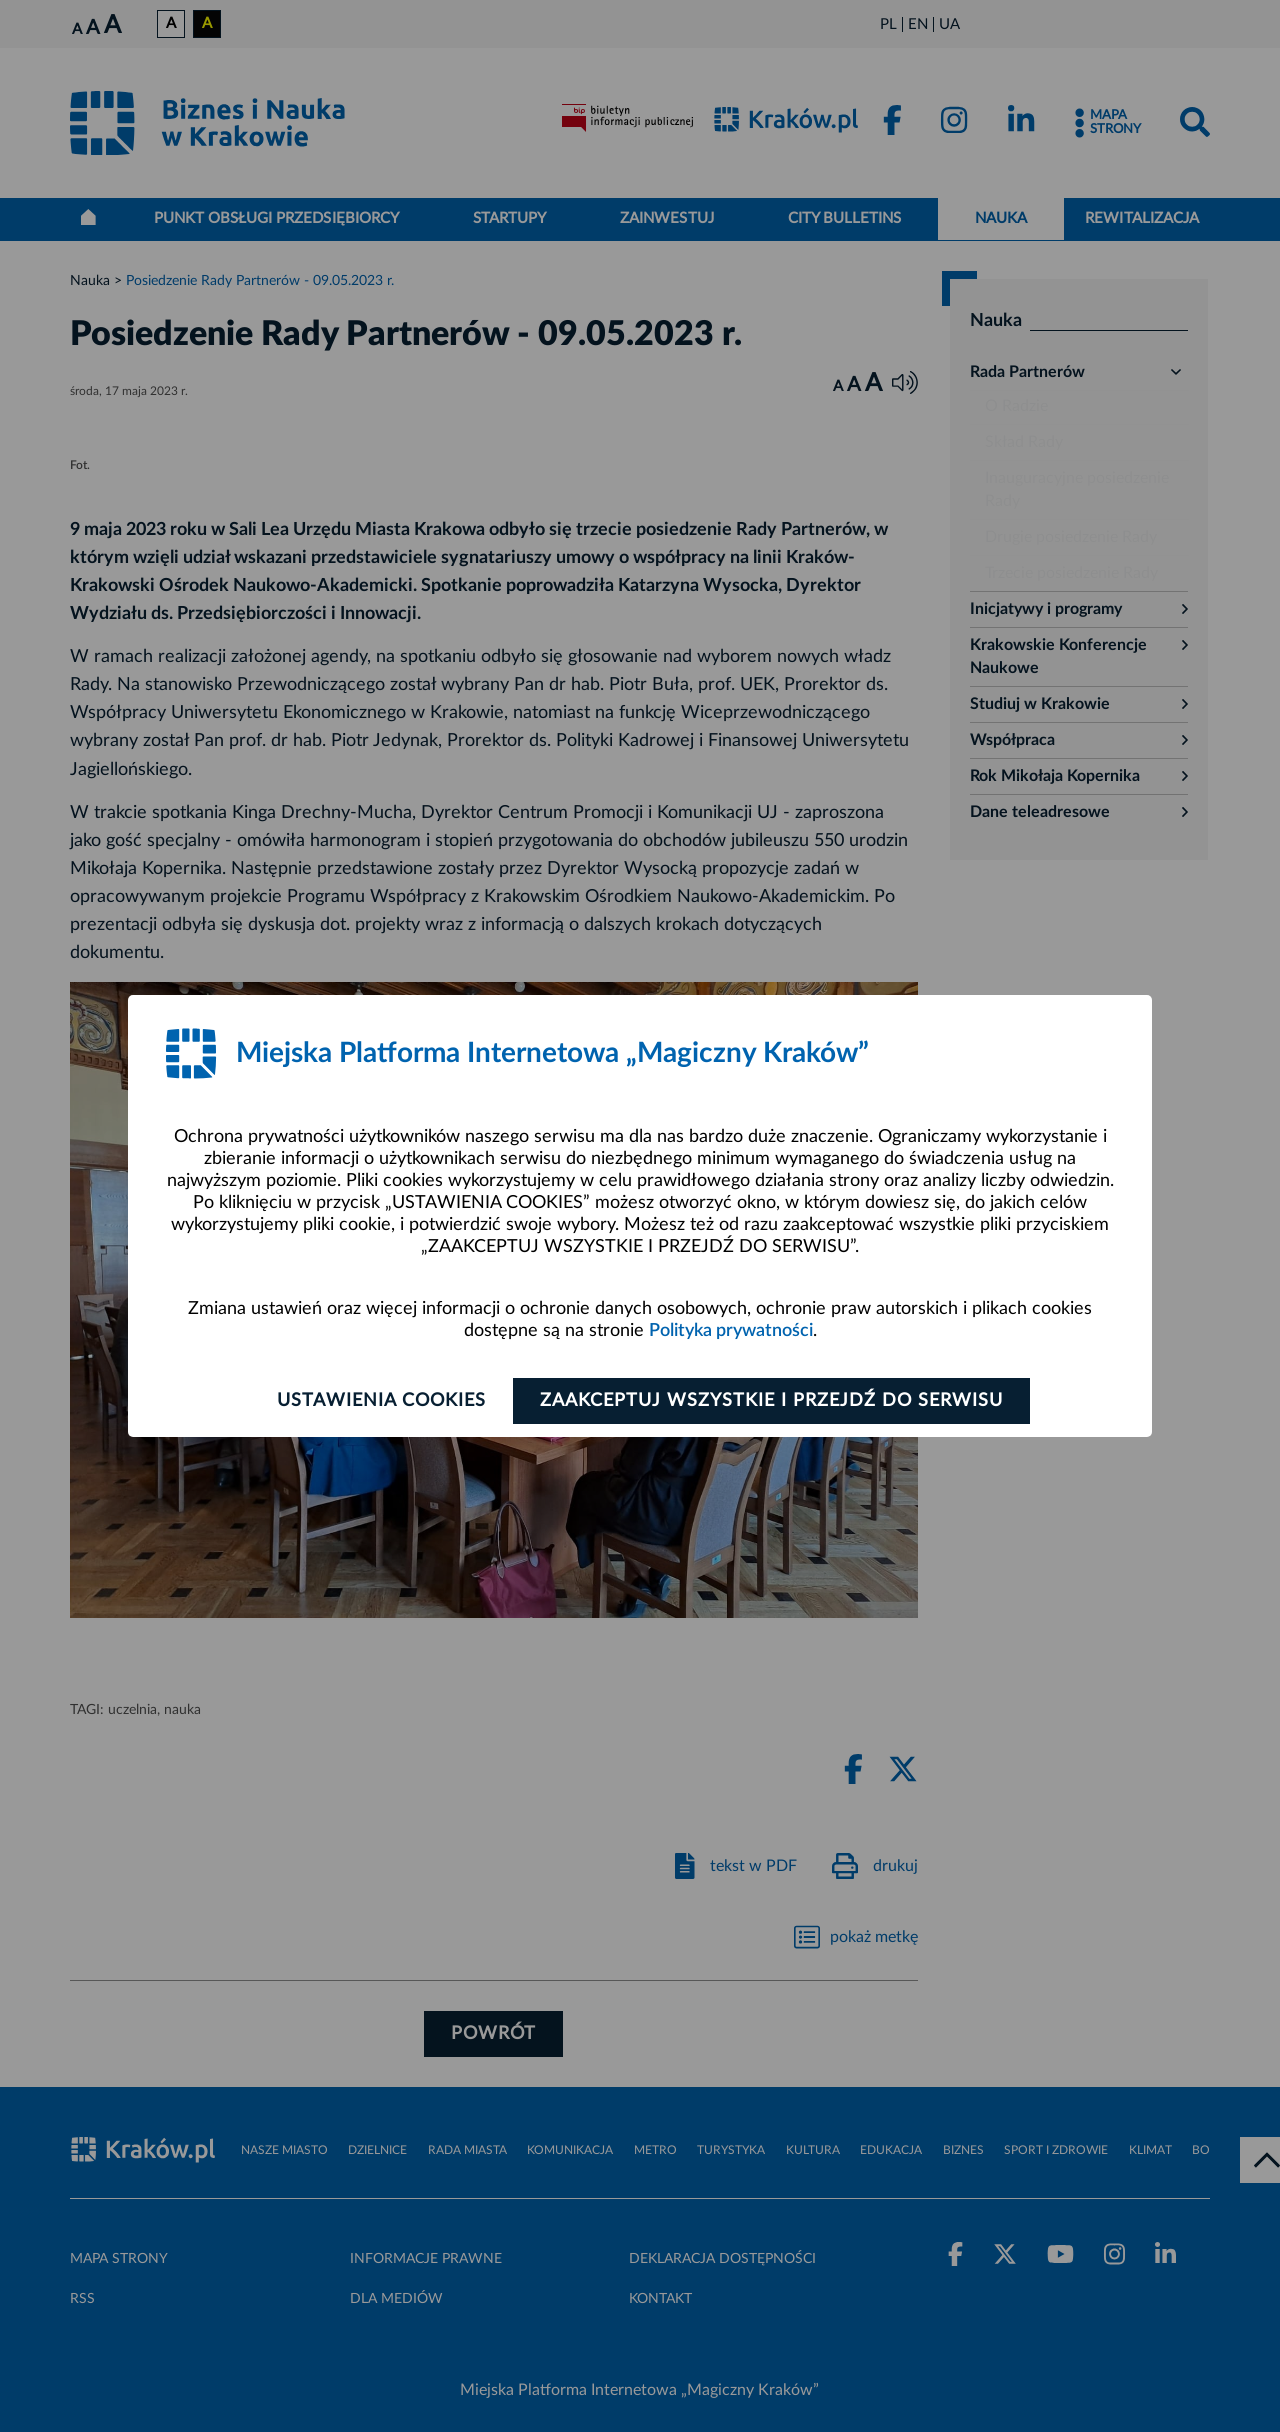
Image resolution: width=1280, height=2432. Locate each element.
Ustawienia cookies (381, 1401)
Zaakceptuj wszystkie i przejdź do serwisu (771, 1401)
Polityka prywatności (731, 1331)
